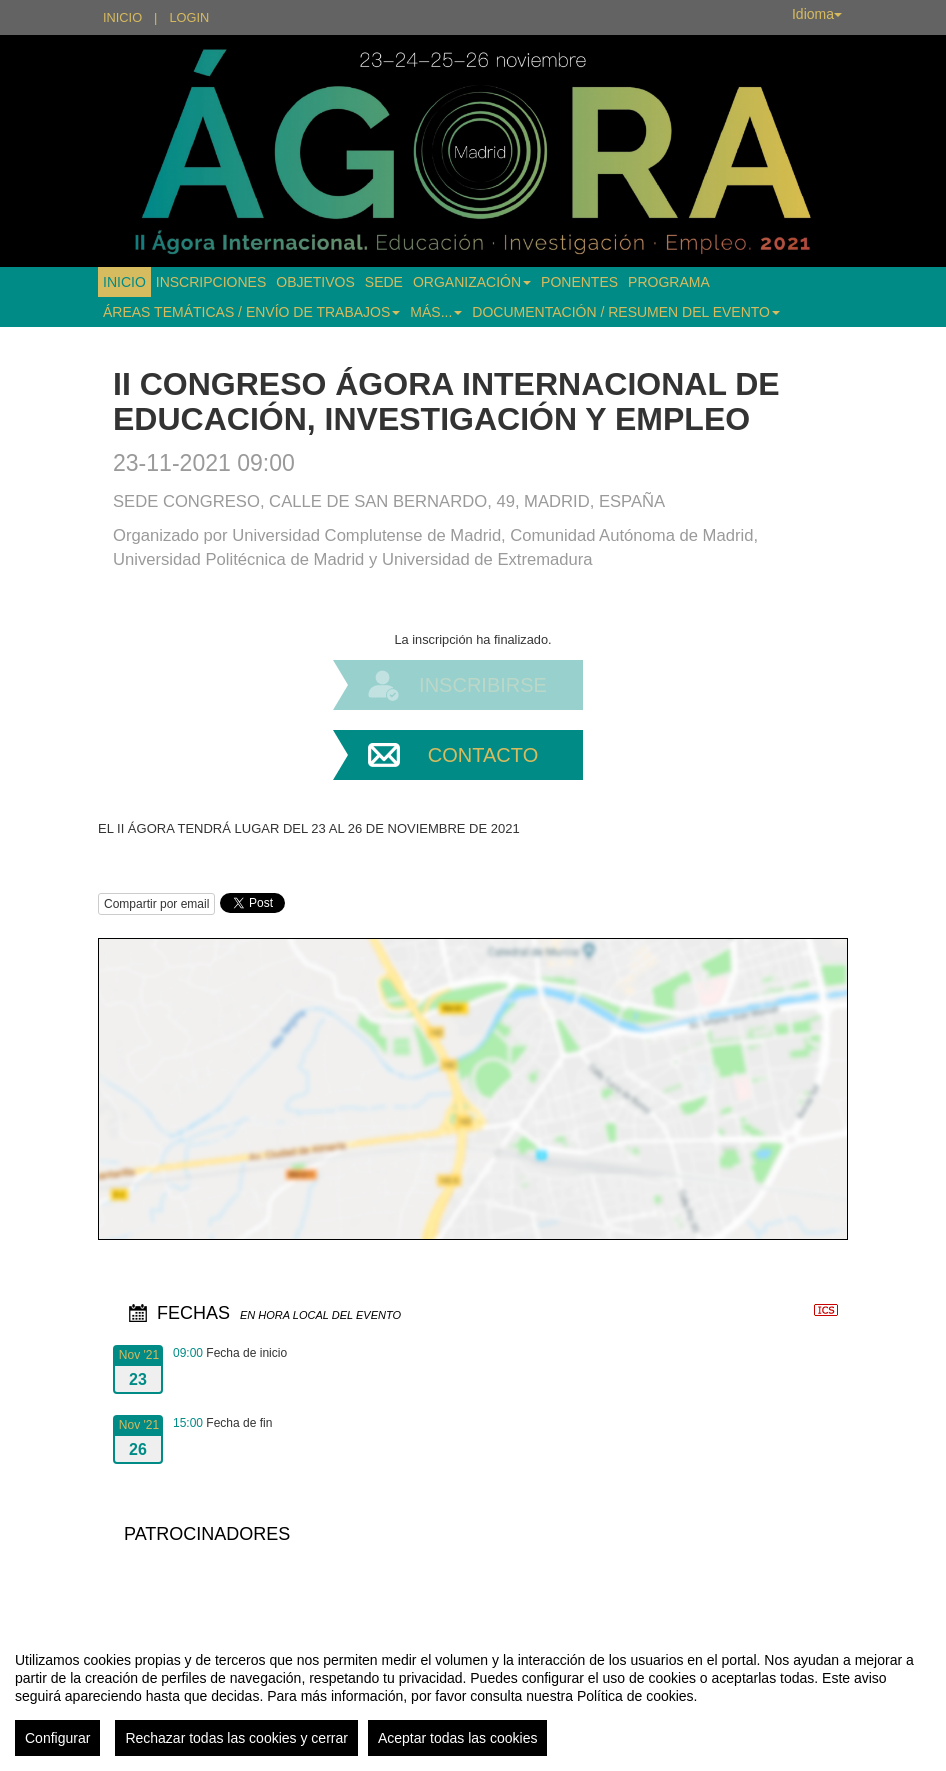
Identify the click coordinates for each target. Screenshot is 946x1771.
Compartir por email (156, 904)
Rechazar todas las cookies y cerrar (236, 1738)
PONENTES (579, 282)
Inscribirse (483, 685)
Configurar (57, 1738)
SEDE (384, 282)
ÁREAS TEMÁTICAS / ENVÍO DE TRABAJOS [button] (251, 312)
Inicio (122, 17)
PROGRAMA (669, 282)
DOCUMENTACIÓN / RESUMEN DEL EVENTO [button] (626, 312)
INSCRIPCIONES (211, 282)
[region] (473, 1696)
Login (189, 17)
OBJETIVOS (315, 282)
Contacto (483, 755)
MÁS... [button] (436, 312)
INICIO (124, 282)
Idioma (817, 14)
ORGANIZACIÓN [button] (472, 282)
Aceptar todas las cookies (458, 1738)
